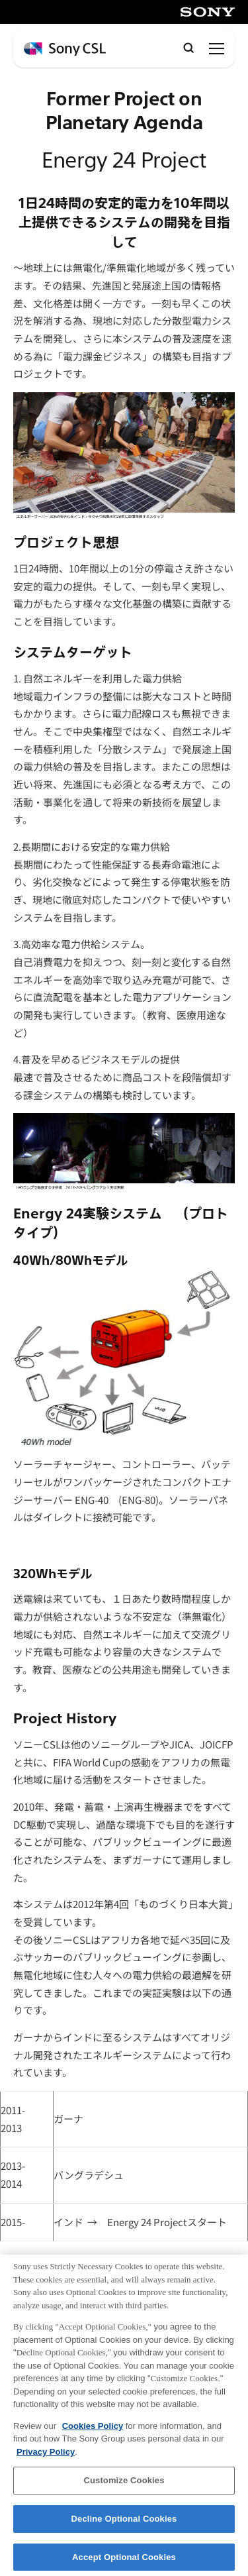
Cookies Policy (92, 2431)
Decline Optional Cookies (124, 2525)
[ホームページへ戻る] (65, 49)
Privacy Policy (46, 2458)
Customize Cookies (123, 2486)
